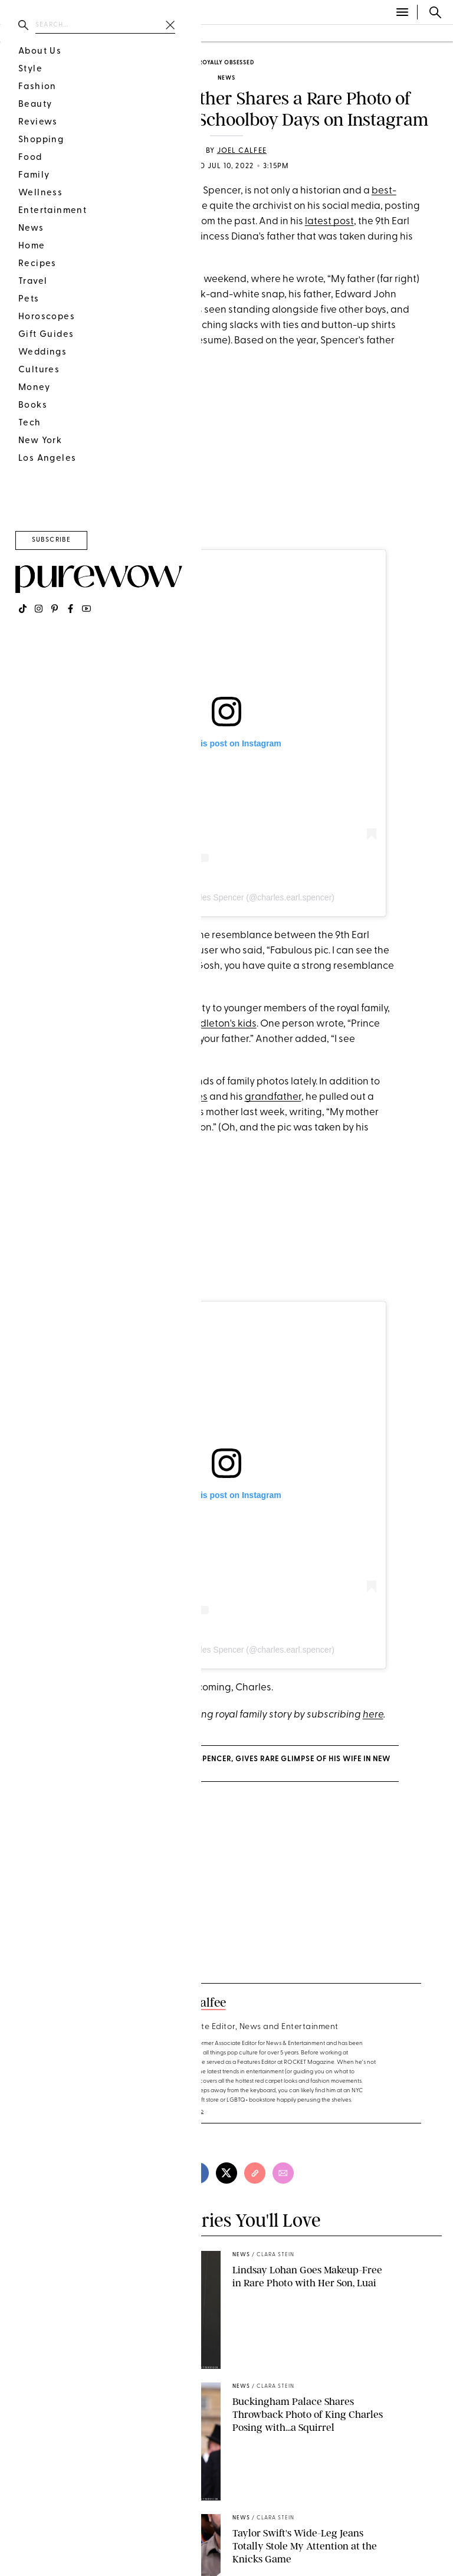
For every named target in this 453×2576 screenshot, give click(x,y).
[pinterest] (169, 2173)
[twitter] (226, 2173)
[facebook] (198, 2173)
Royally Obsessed (226, 62)
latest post (329, 222)
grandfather (273, 1097)
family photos (63, 222)
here (373, 1715)
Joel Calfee (242, 151)
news (226, 78)
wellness (162, 34)
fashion (22, 34)
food (114, 34)
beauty (71, 34)
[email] (283, 2173)
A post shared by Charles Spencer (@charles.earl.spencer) (226, 897)
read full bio (186, 2111)
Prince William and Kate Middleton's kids (164, 1024)
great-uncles (177, 1097)
